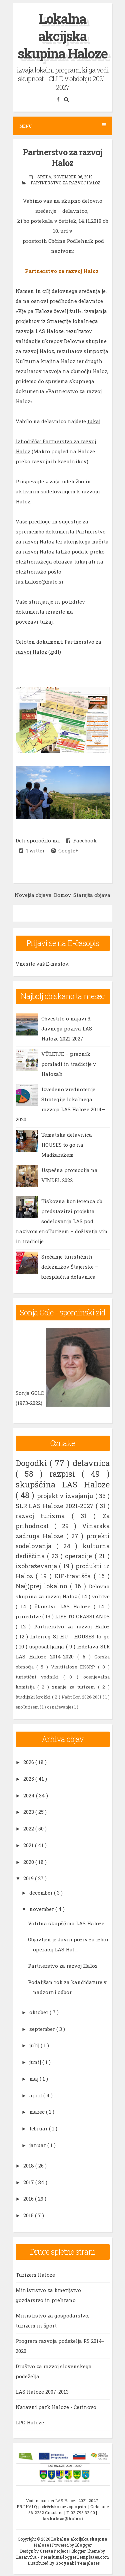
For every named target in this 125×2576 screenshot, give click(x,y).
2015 (29, 2215)
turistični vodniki (39, 1677)
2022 (29, 1828)
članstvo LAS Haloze (64, 1606)
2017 (29, 2182)
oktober (39, 2012)
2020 (29, 1862)
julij (35, 2045)
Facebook (81, 840)
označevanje (59, 1707)
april (36, 2095)
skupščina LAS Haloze (63, 1484)
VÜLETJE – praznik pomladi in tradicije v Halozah (68, 1064)
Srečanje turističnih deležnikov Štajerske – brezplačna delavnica (69, 1266)
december (41, 1892)
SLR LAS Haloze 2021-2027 (56, 1506)
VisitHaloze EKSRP (74, 1667)
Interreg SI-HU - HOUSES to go (69, 1636)
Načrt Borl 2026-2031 (82, 1697)
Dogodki (33, 1463)
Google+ (64, 850)
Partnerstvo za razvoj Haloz (62, 158)
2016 (29, 2198)
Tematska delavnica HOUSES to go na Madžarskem (66, 1144)
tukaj (93, 421)
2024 (29, 1795)
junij (35, 2062)
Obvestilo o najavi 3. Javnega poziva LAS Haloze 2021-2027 (66, 1028)
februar (39, 2128)
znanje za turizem (75, 1687)
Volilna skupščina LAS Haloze (66, 1923)
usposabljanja (47, 1646)
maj (34, 2078)
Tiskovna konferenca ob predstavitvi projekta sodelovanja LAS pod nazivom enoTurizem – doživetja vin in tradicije (62, 1221)
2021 (29, 1845)
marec (37, 2111)
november (42, 1909)
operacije (79, 1556)
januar (38, 2145)
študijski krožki (34, 1697)
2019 (29, 1878)
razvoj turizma (44, 1516)
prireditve (29, 1616)
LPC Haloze (30, 2422)
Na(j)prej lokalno (43, 1586)
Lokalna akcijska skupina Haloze (62, 36)
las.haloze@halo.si (62, 2518)
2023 (29, 1811)
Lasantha (27, 2557)
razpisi (65, 1473)
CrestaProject (54, 2551)
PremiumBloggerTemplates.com (74, 2557)
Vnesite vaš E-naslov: (42, 963)
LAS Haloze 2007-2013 (42, 2391)
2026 (29, 1762)
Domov (62, 895)
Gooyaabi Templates (77, 2563)
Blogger (83, 2545)
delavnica (91, 1463)
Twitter (32, 850)
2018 (29, 2165)
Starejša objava (91, 895)
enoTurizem (28, 1707)
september (42, 2029)
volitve (101, 1596)
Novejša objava (33, 895)
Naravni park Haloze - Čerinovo (56, 2407)
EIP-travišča (74, 1576)
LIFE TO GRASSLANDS (82, 1616)
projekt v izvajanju (66, 1496)
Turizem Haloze (35, 2274)
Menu (62, 126)
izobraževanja (37, 1566)
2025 (29, 1778)
